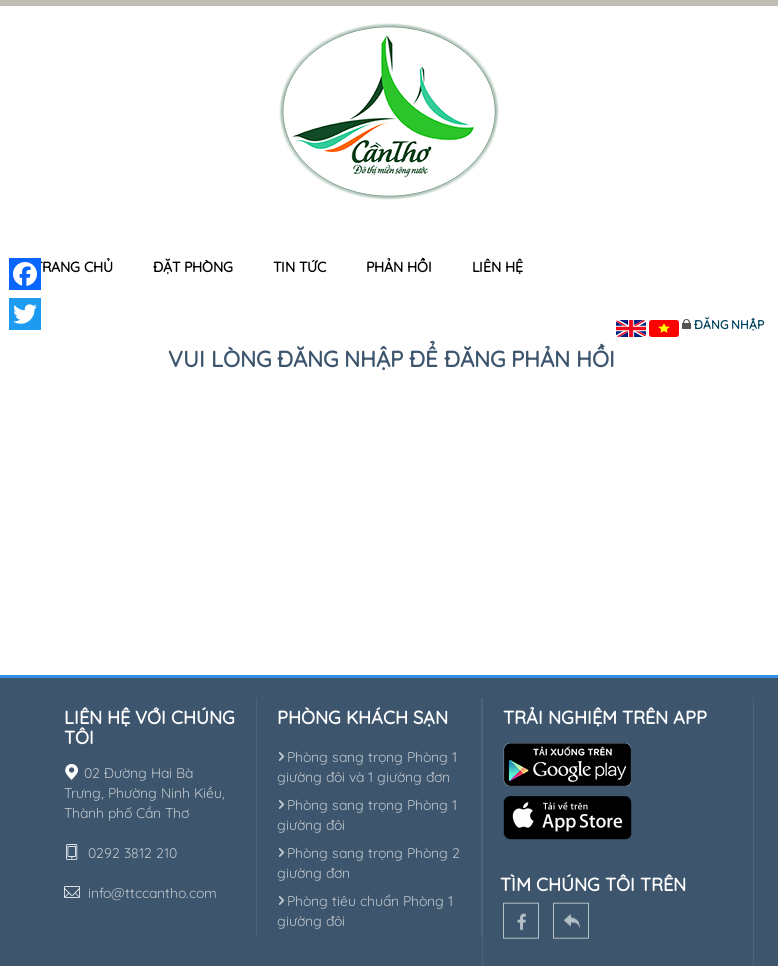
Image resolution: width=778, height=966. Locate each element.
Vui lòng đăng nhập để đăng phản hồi (391, 359)
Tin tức (299, 267)
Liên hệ (497, 267)
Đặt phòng (193, 267)
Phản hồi (399, 267)
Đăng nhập (729, 324)
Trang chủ (73, 267)
